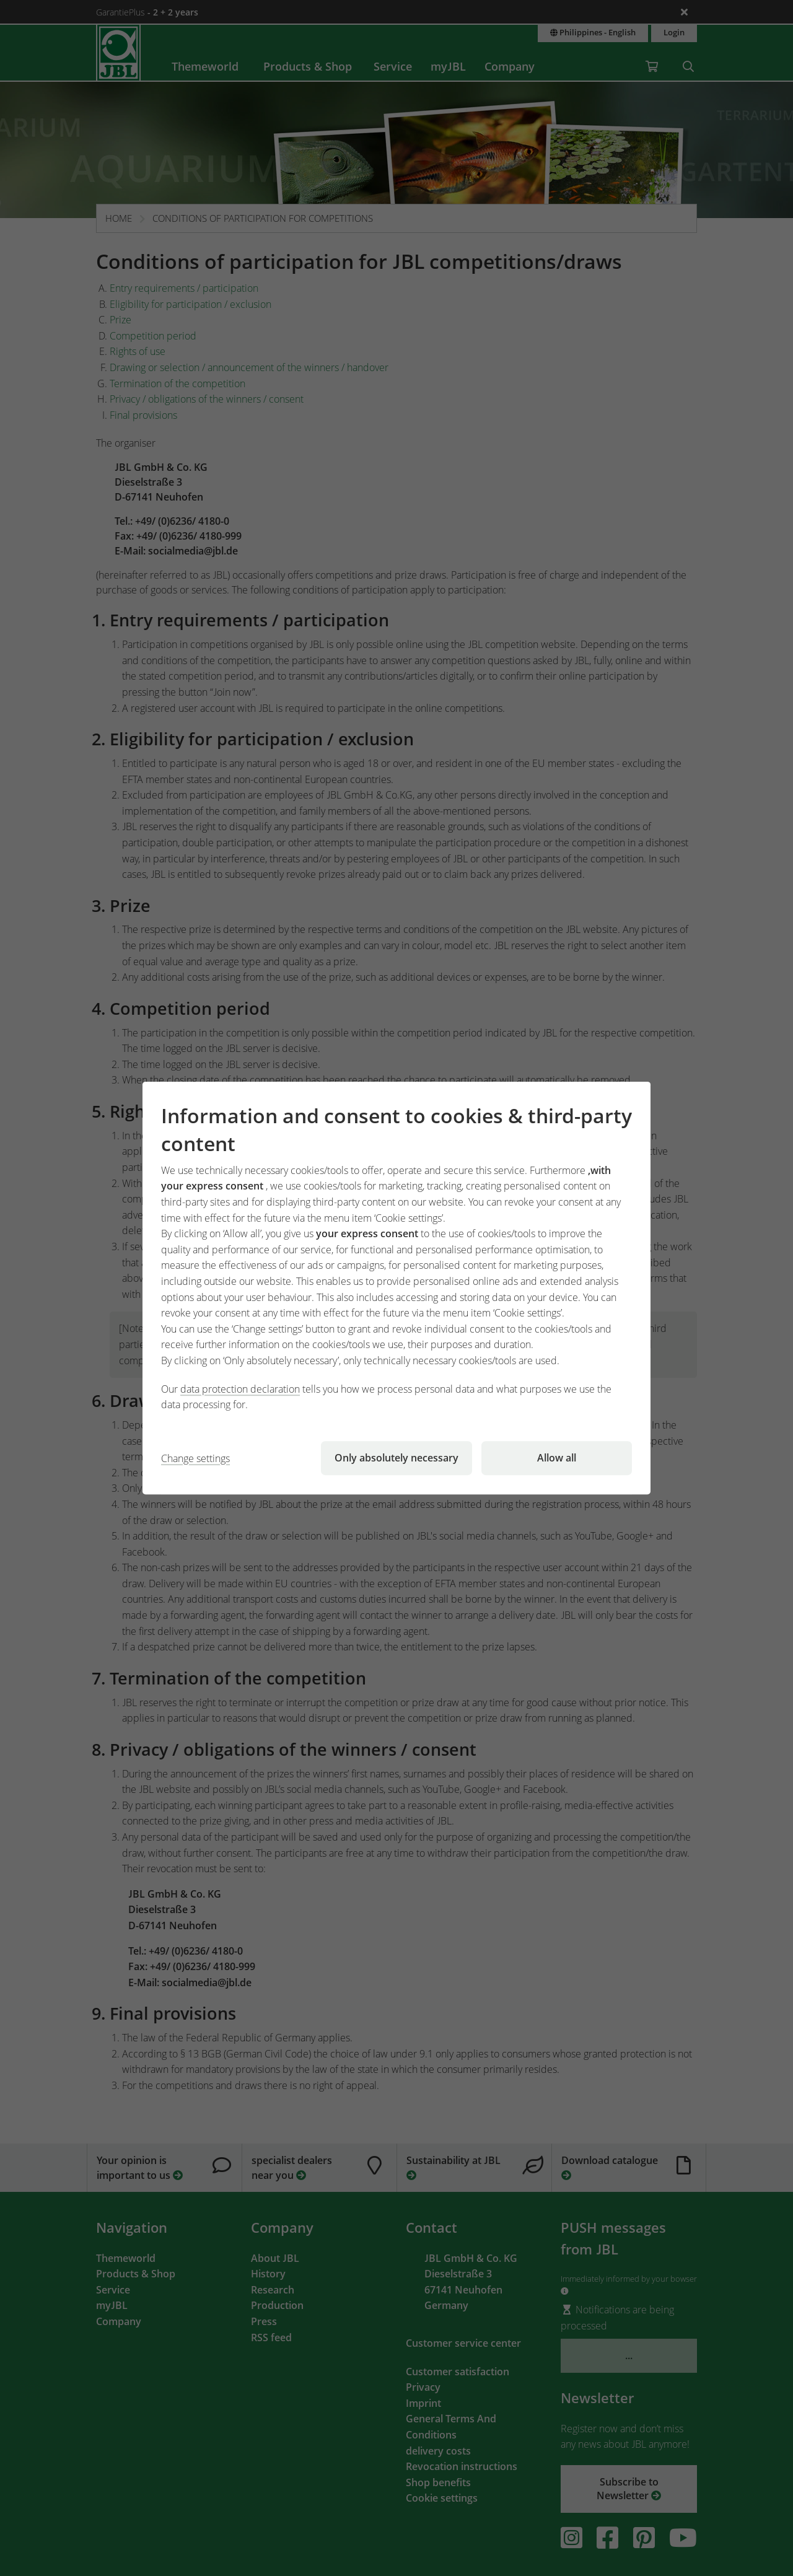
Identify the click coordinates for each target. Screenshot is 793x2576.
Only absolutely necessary (396, 1458)
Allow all (556, 1458)
